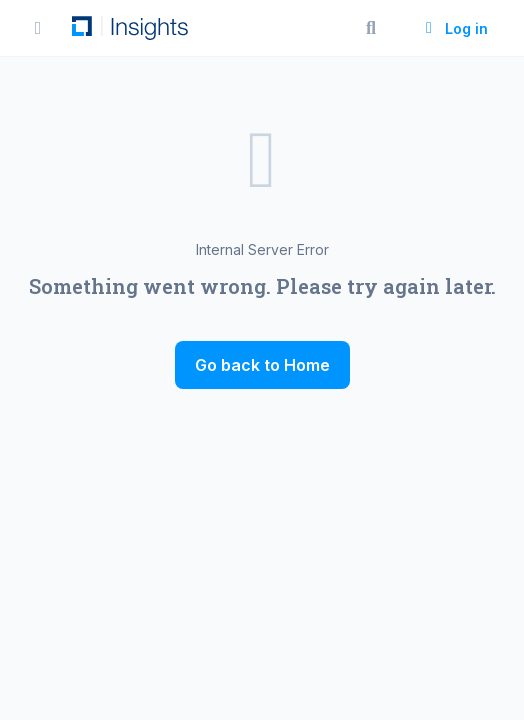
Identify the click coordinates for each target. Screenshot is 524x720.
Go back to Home (262, 365)
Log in (454, 28)
